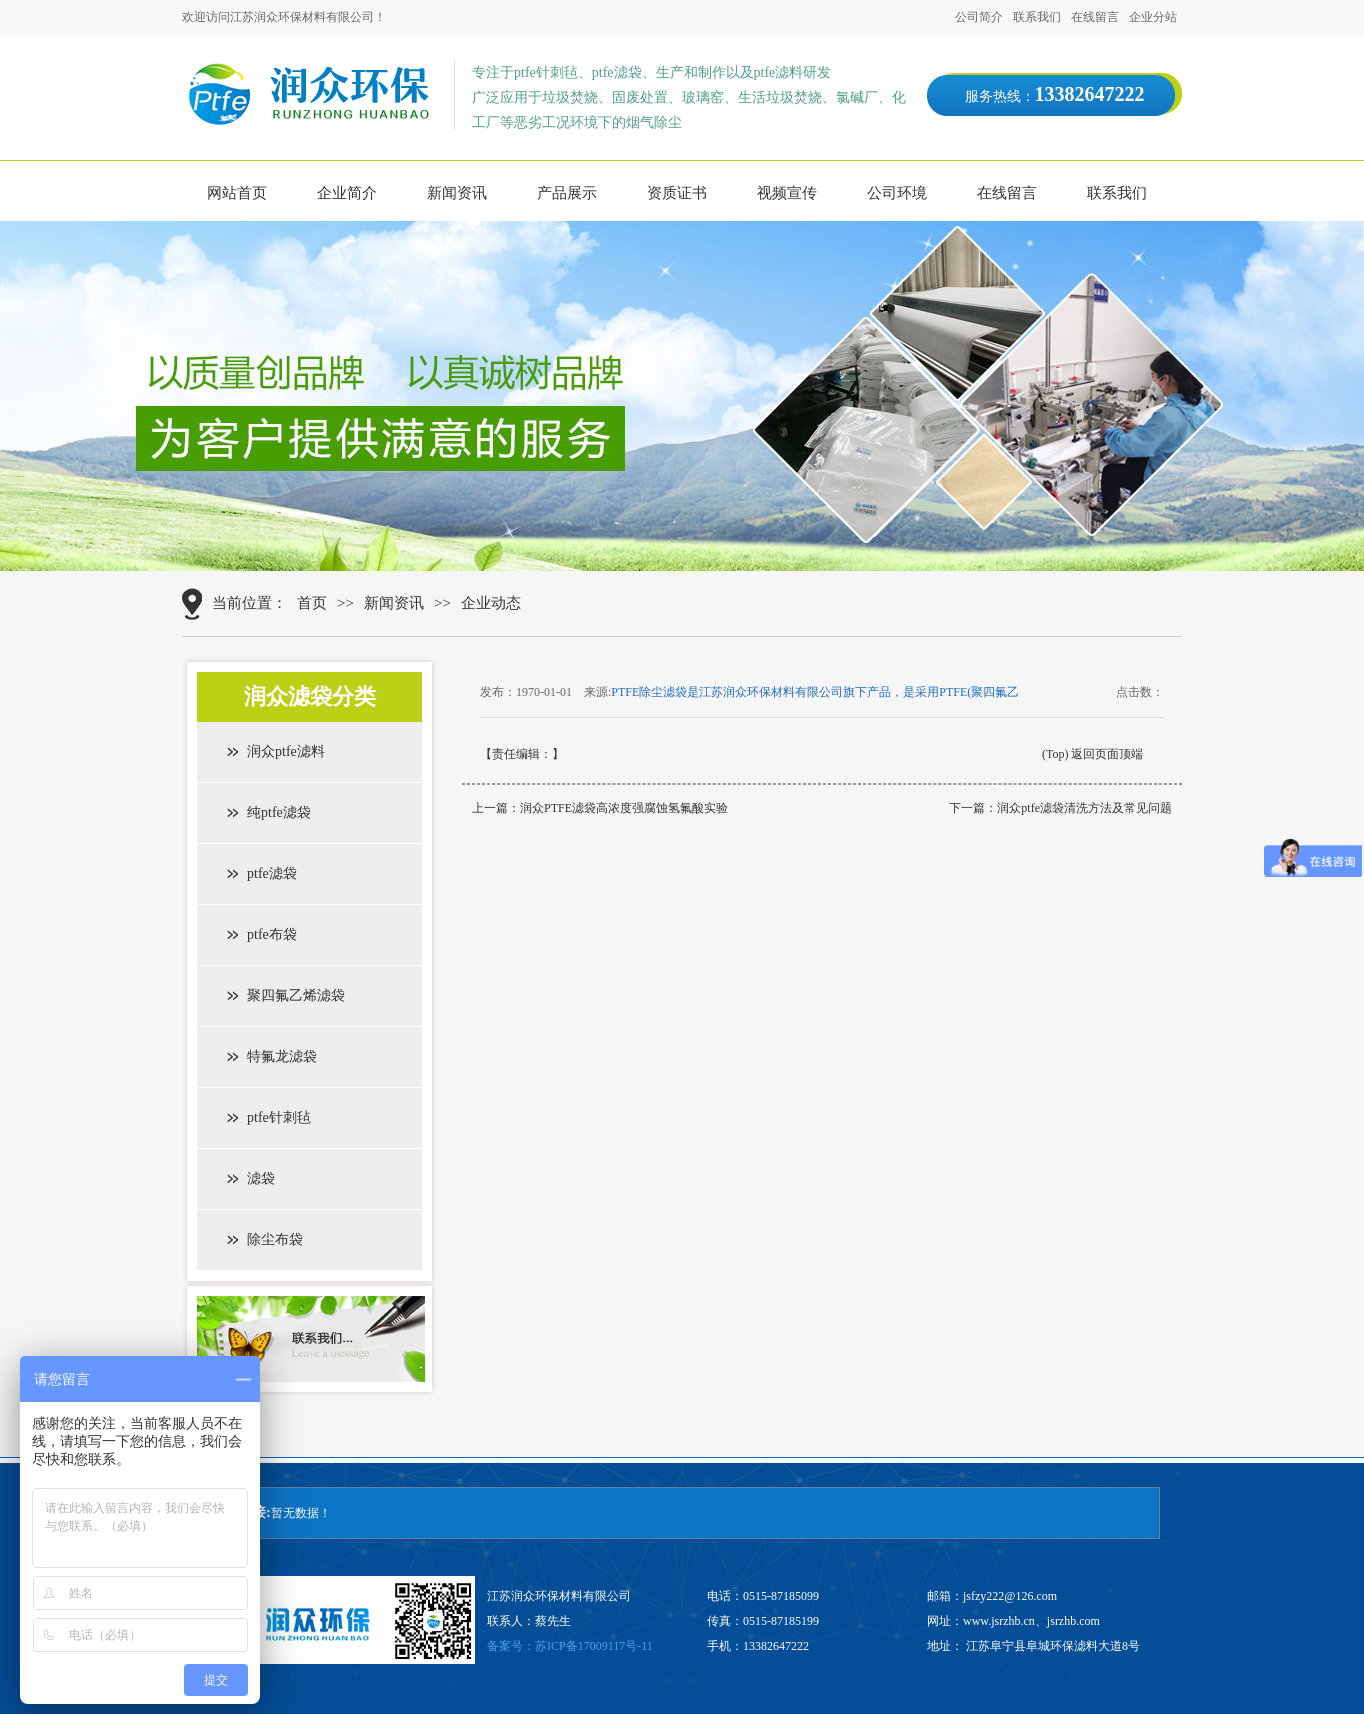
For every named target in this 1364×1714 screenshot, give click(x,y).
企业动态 (491, 603)
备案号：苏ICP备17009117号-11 (570, 1646)
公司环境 (897, 193)
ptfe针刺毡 (279, 1117)
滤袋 (261, 1178)
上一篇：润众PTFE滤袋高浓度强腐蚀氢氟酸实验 (600, 808)
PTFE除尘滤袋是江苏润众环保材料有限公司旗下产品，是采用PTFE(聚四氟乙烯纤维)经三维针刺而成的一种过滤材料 (815, 693)
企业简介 (347, 193)
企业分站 (1153, 17)
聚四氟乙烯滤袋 (296, 995)
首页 (312, 603)
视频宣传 (787, 193)
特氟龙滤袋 (282, 1056)
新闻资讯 (457, 193)
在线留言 (1095, 17)
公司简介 (979, 17)
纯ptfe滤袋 (279, 812)
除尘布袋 (275, 1239)
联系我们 (1037, 17)
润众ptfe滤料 (286, 751)
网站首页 (237, 193)
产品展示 (567, 193)
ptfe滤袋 (272, 873)
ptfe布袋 (272, 934)
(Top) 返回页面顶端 (1092, 754)
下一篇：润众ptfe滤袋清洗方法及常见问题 (1060, 808)
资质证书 (677, 193)
